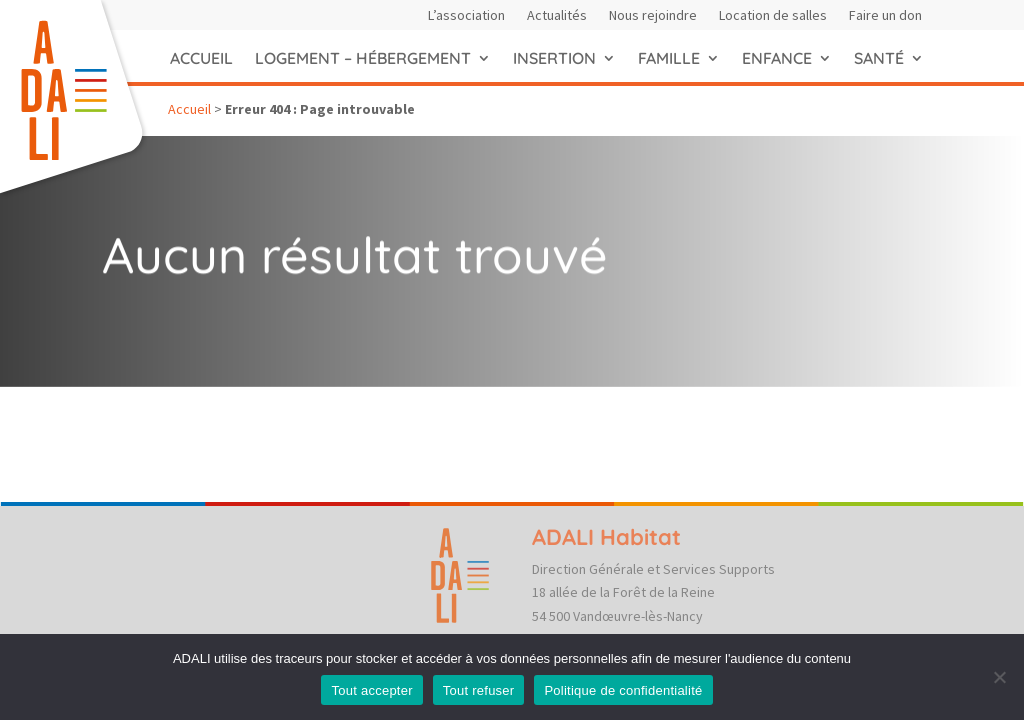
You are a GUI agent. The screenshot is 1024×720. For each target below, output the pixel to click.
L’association (466, 16)
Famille (669, 58)
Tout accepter (371, 690)
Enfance (777, 58)
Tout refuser (479, 690)
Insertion (554, 58)
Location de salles (773, 16)
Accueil (201, 58)
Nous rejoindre (653, 16)
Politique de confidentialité (623, 690)
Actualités (557, 16)
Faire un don (885, 16)
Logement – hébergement (363, 58)
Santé (879, 58)
